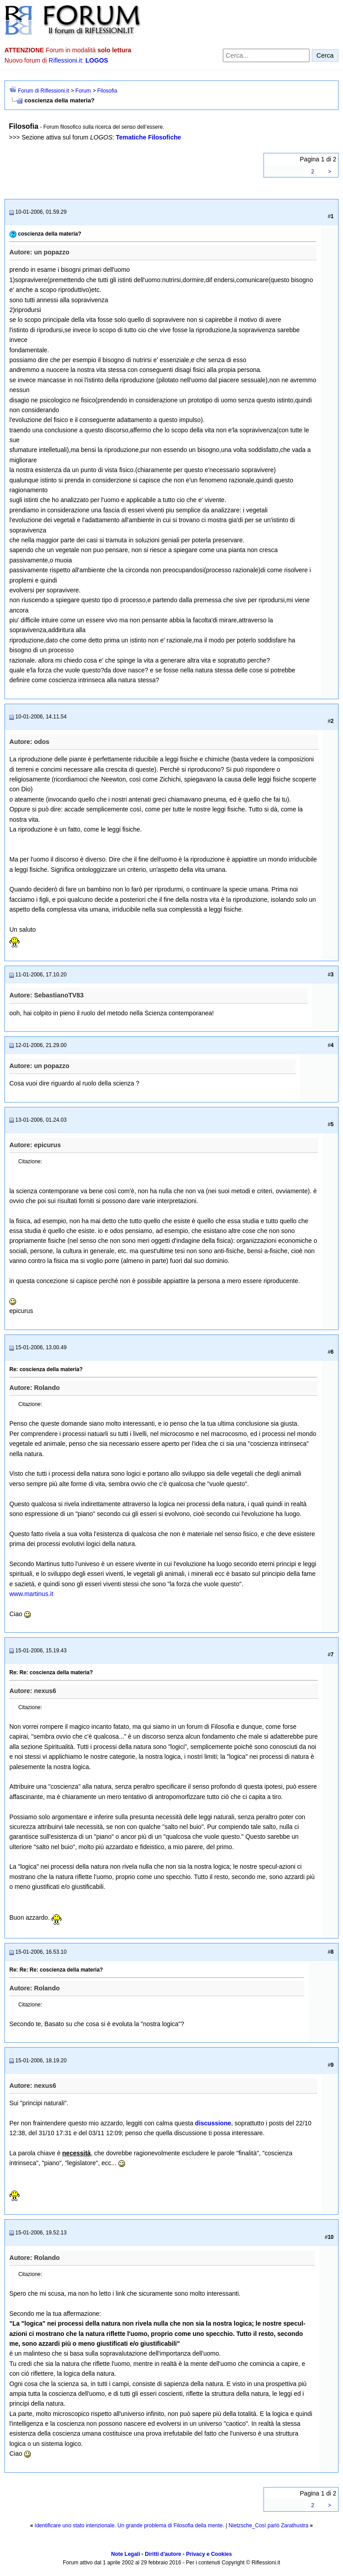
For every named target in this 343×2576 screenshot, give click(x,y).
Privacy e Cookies (209, 2554)
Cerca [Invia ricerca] (325, 55)
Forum (83, 91)
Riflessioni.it (65, 60)
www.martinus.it (31, 1593)
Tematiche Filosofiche (148, 137)
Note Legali (125, 2554)
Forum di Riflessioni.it (43, 91)
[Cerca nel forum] (266, 55)
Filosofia (107, 91)
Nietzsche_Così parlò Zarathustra (269, 2525)
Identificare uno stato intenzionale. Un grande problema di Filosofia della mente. (129, 2525)
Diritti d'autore (163, 2554)
